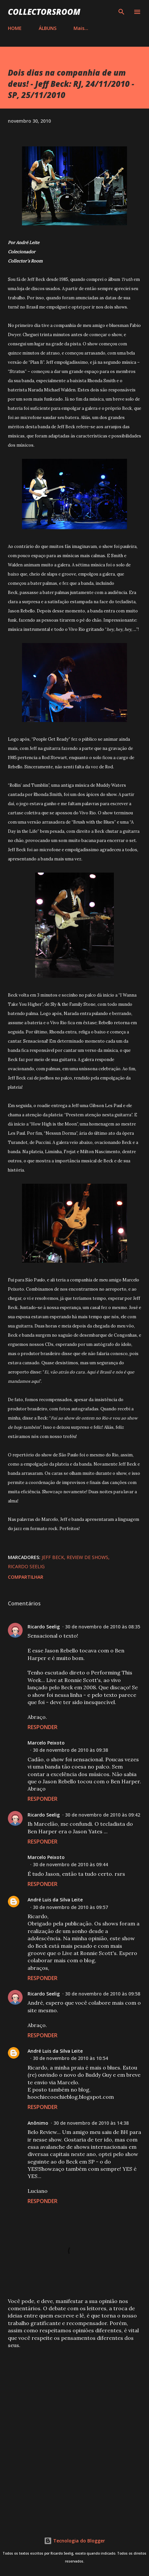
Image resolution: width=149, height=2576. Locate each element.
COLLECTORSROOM (44, 11)
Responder (42, 1727)
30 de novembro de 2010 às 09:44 (70, 1864)
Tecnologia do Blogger (74, 2541)
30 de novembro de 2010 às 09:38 (70, 1750)
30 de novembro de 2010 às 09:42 (102, 1815)
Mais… (81, 28)
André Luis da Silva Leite (55, 1899)
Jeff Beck (53, 1557)
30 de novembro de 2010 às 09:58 (102, 1994)
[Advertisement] (74, 2434)
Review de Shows (87, 1557)
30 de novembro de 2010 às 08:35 (102, 1626)
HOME (15, 28)
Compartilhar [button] (25, 1577)
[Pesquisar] (121, 12)
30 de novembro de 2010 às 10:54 (70, 2058)
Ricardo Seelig (26, 1566)
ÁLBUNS (47, 28)
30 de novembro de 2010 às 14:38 (91, 2123)
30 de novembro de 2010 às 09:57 (70, 1907)
